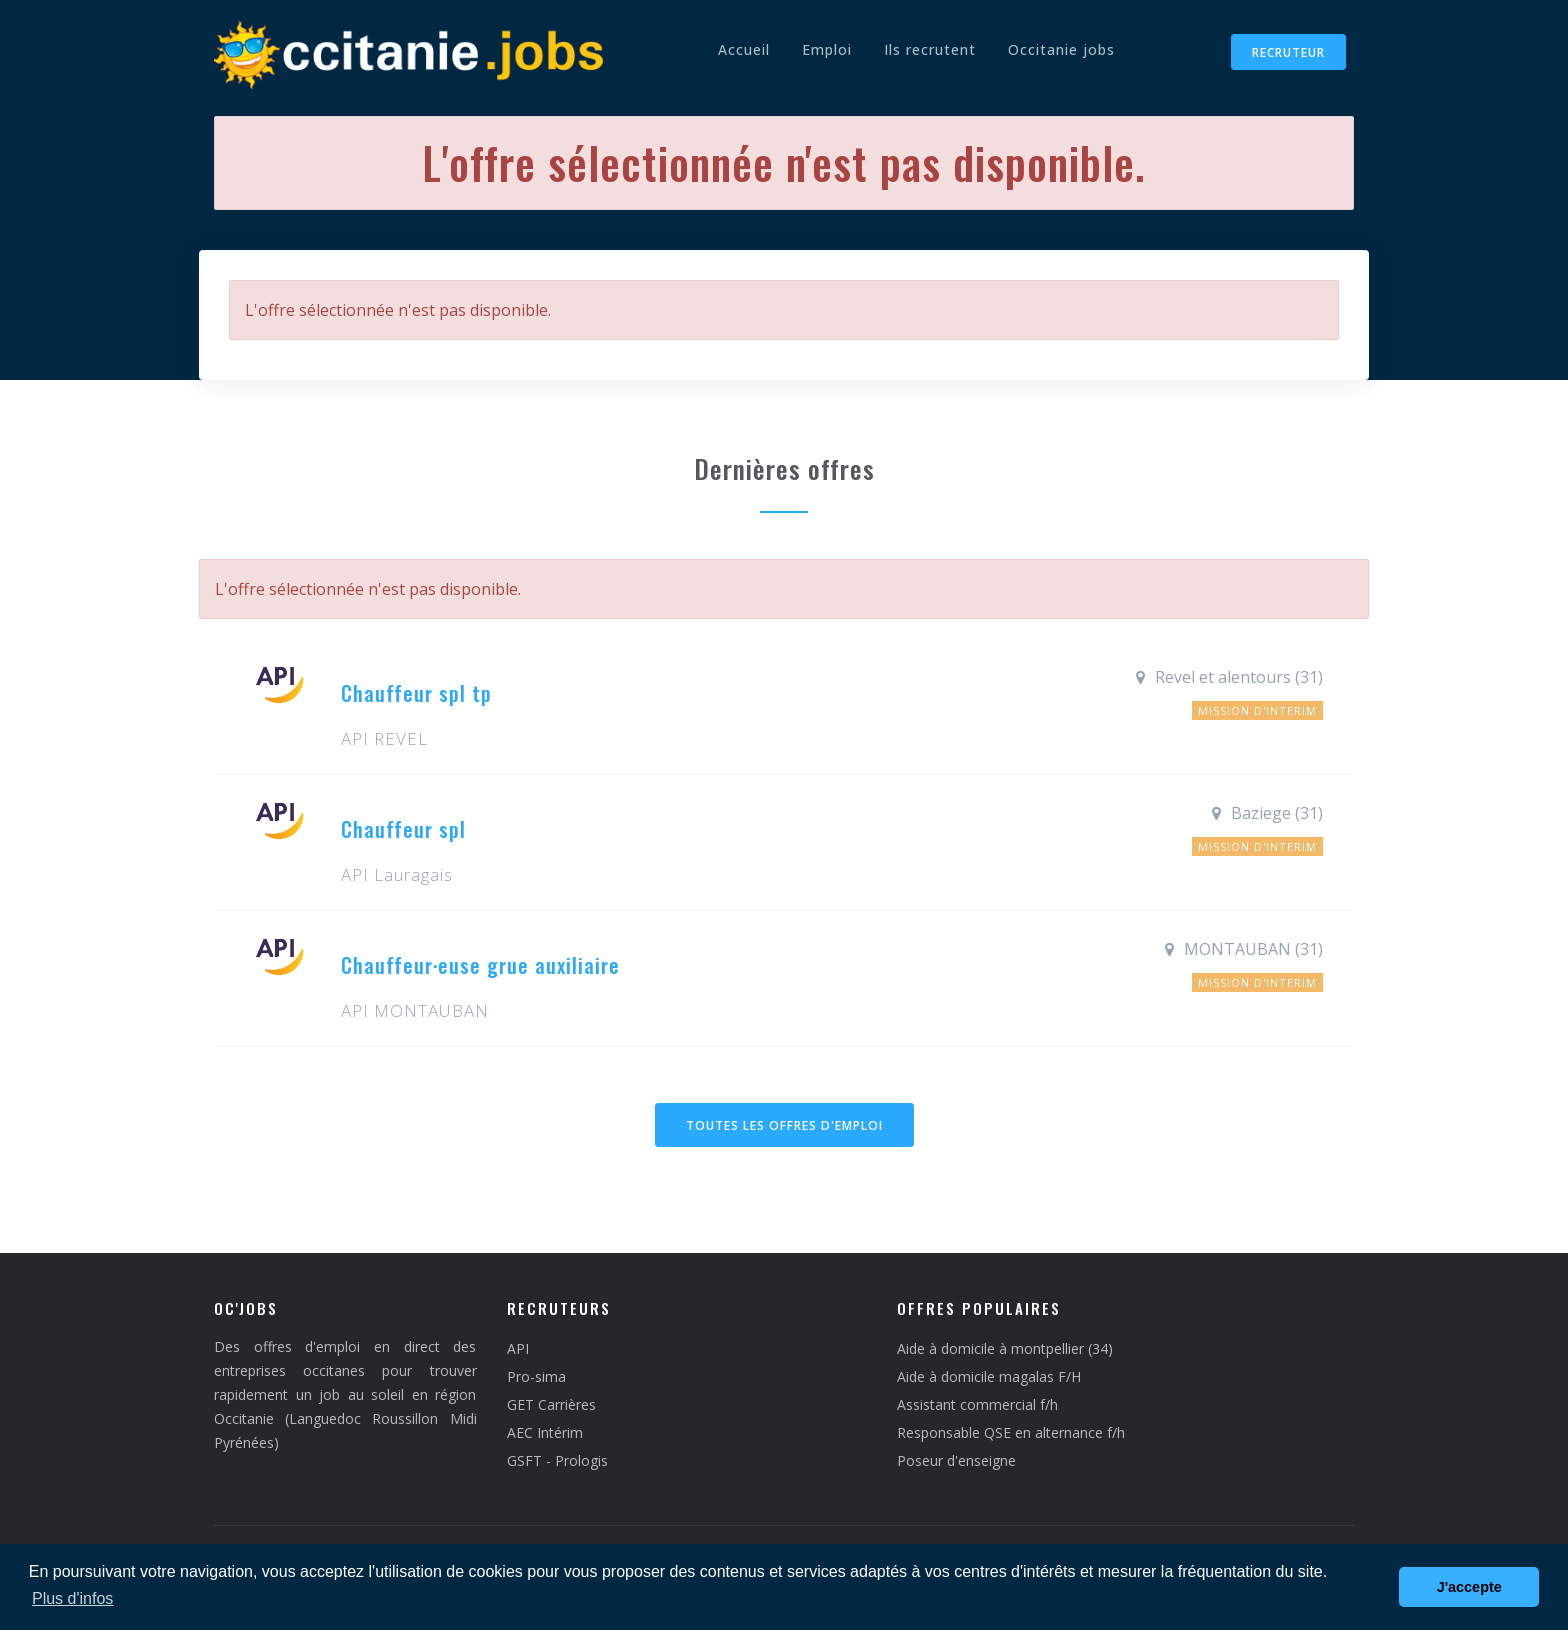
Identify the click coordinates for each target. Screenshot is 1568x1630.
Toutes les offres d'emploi (784, 1125)
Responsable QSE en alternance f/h (1011, 1432)
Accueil (744, 49)
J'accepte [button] (1469, 1587)
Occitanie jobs (1061, 49)
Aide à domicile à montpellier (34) (1005, 1348)
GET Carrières (551, 1404)
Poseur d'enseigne (956, 1460)
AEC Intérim (545, 1432)
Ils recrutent (930, 49)
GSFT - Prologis (557, 1460)
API (518, 1348)
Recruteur (1288, 52)
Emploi (827, 49)
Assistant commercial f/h (977, 1404)
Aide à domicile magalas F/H (989, 1376)
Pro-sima (536, 1376)
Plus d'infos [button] (72, 1598)
